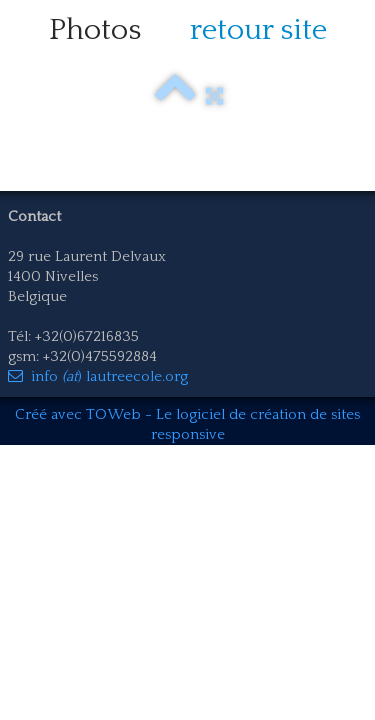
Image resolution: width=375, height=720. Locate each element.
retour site (258, 30)
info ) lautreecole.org (98, 376)
